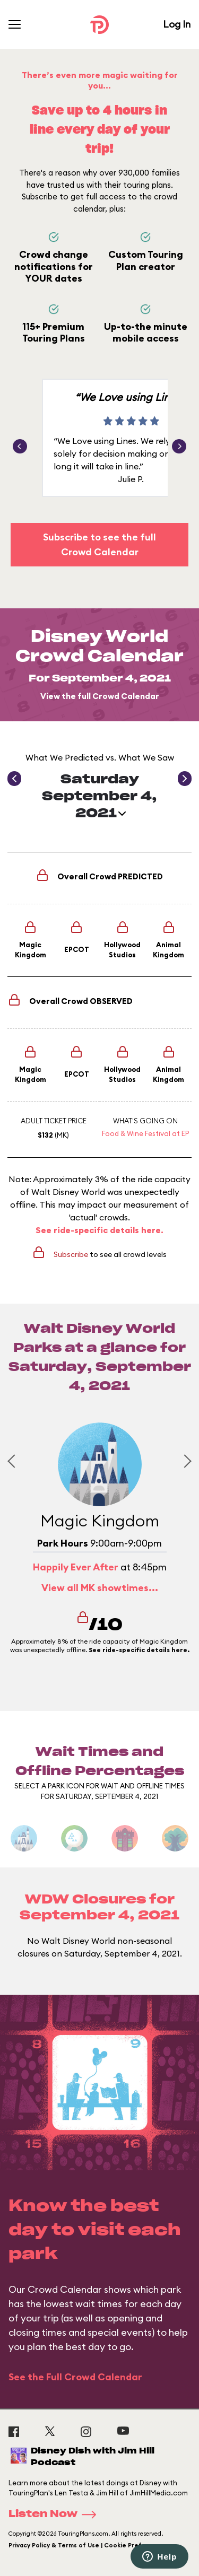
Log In (177, 24)
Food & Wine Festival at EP (145, 1133)
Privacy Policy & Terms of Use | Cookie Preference (86, 2545)
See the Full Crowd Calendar (75, 2377)
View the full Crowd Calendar (99, 696)
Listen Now (55, 2514)
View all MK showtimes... (99, 1588)
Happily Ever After (75, 1567)
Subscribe (71, 1254)
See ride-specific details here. (99, 1230)
